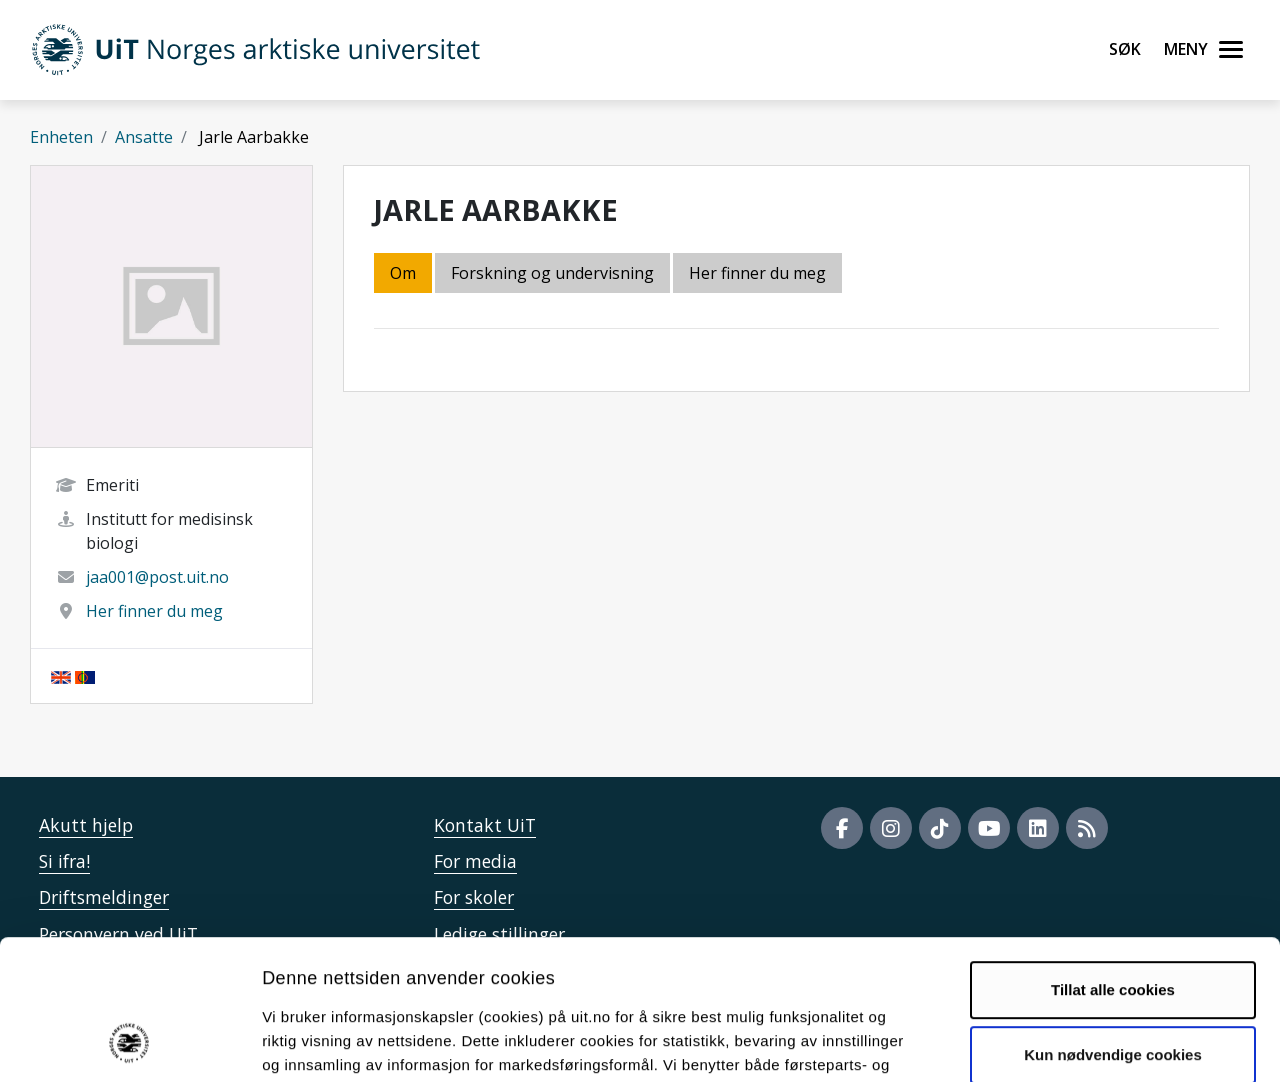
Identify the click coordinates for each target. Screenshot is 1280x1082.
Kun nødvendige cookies (1113, 927)
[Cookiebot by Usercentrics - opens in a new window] (129, 1043)
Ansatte (144, 137)
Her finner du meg (154, 611)
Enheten (61, 137)
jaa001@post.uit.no (157, 577)
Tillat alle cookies (1113, 862)
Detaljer (1065, 1042)
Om (403, 273)
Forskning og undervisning (552, 273)
